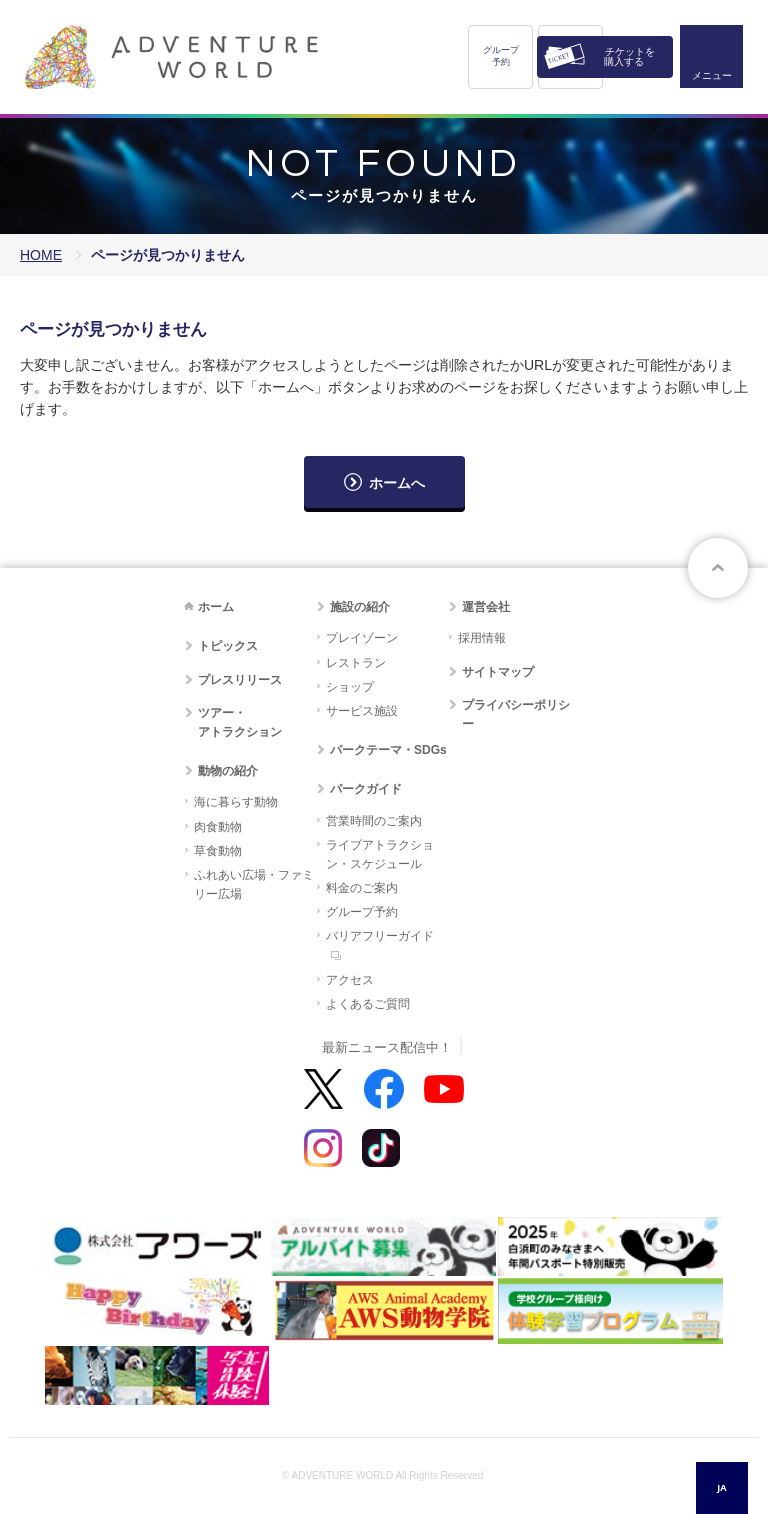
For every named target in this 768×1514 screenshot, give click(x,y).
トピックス (228, 646)
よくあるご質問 (368, 1004)
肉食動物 (218, 827)
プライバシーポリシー (516, 714)
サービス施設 (362, 711)
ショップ (350, 687)
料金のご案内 (362, 888)
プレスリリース (240, 680)
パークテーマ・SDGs (388, 750)
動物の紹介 (228, 771)
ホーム (216, 607)
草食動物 (218, 851)
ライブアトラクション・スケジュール (380, 854)
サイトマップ (498, 672)
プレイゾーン (362, 638)
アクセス (350, 980)
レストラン (356, 663)
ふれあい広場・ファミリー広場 (254, 884)
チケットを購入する (629, 56)
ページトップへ (718, 568)
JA (721, 1487)
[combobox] (722, 1488)
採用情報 (482, 638)
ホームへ (397, 483)
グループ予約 (501, 56)
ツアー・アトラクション (240, 722)
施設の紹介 (360, 607)
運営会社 (486, 607)
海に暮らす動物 (236, 802)
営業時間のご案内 (374, 821)
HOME (41, 255)
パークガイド (366, 789)
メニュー (712, 75)
